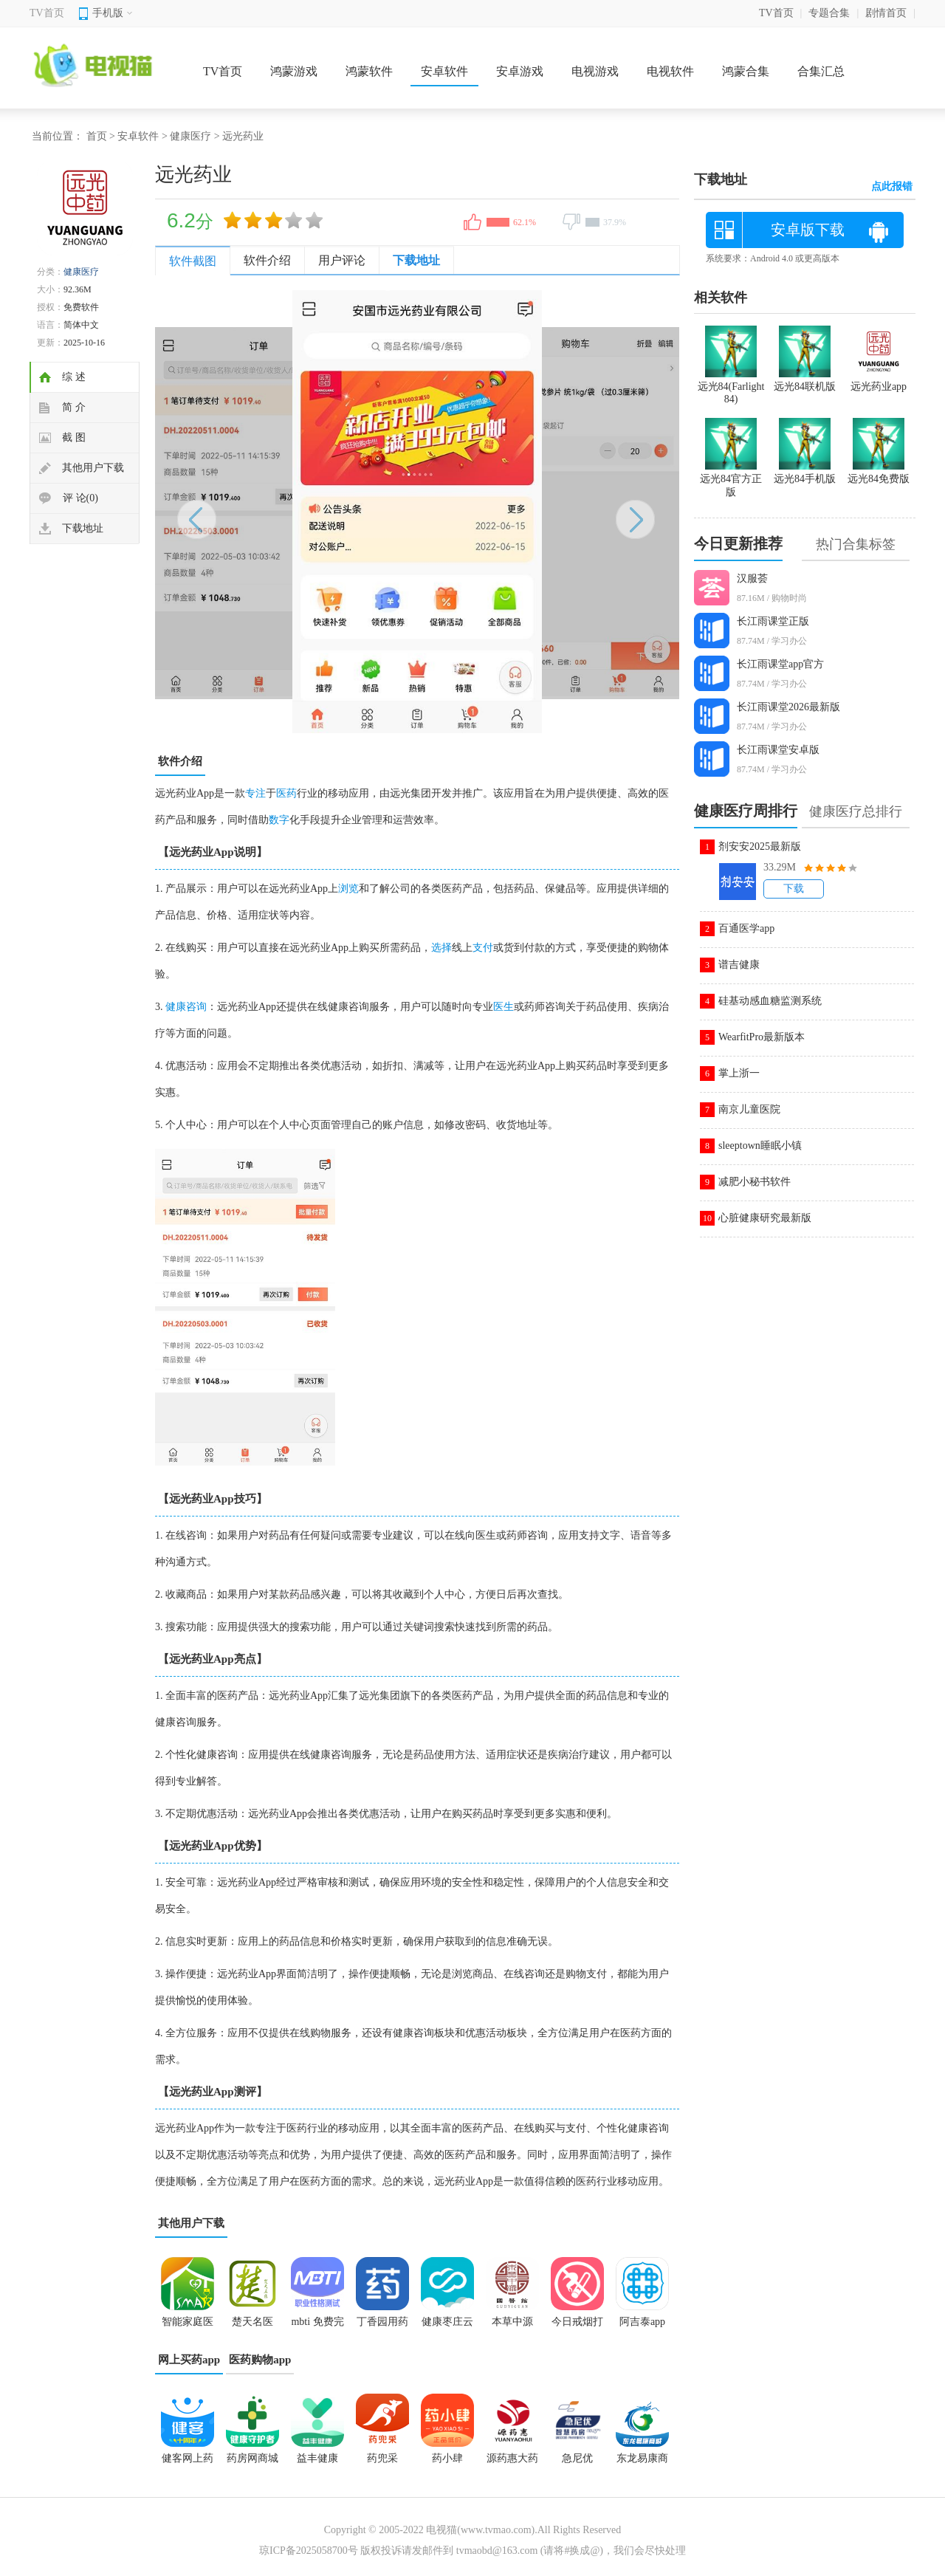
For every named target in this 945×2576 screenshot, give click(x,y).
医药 (286, 793)
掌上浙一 (739, 1073)
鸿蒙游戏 (293, 71)
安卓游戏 (519, 71)
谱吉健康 (739, 964)
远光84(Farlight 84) (731, 386)
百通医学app (746, 928)
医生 (503, 1006)
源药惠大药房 (512, 2463)
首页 (96, 136)
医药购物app (260, 2360)
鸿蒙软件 (369, 71)
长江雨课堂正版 (773, 621)
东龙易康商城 (642, 2463)
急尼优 (577, 2458)
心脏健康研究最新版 (764, 1217)
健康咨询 (186, 1006)
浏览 (348, 888)
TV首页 (47, 12)
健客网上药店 (187, 2463)
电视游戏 (595, 71)
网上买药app (189, 2360)
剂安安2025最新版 (759, 846)
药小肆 (447, 2458)
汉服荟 (752, 578)
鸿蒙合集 (745, 71)
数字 (279, 819)
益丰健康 (317, 2458)
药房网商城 (252, 2458)
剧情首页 (886, 12)
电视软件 (670, 71)
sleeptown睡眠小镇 (760, 1145)
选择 (441, 947)
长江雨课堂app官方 (780, 664)
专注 (255, 793)
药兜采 (382, 2458)
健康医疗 (190, 136)
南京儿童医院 (749, 1109)
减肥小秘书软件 (754, 1181)
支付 (482, 947)
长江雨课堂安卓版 (778, 749)
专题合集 (829, 12)
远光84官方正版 (731, 479)
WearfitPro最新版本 (761, 1037)
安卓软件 (444, 71)
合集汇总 (821, 71)
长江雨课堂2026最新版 (788, 706)
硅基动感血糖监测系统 (770, 1000)
